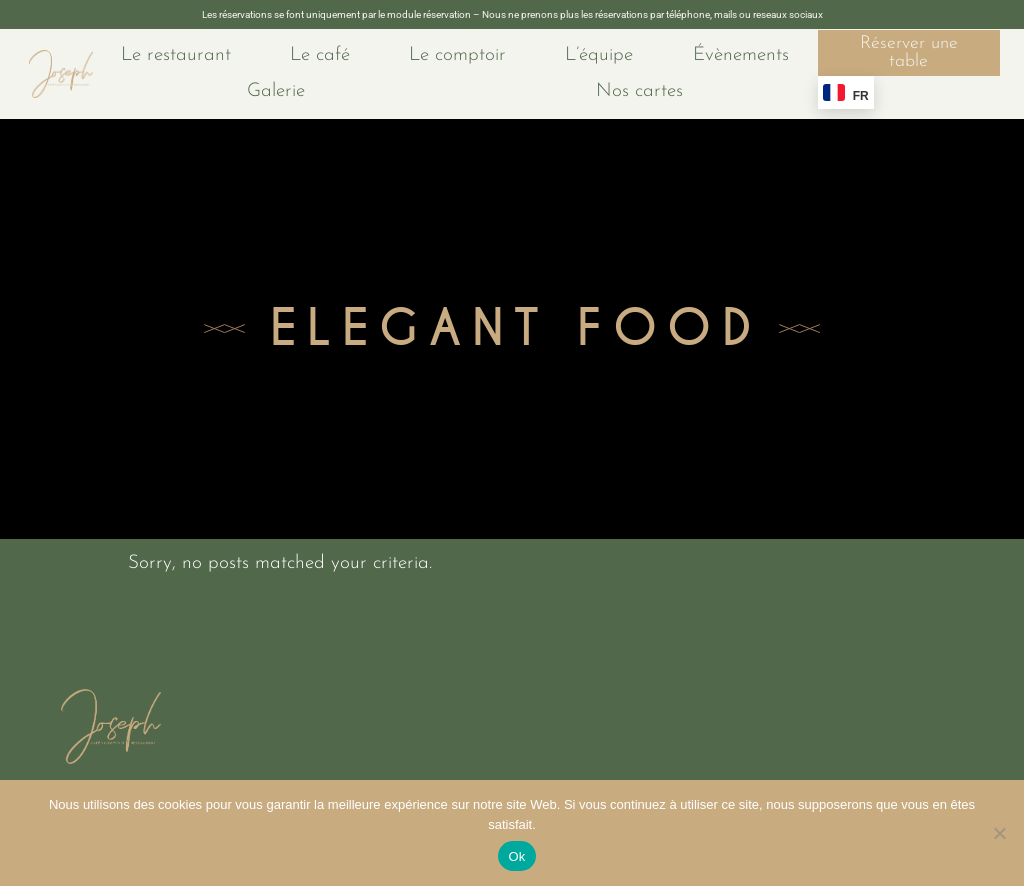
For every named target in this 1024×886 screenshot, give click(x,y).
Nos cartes (639, 91)
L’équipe (599, 55)
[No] (999, 833)
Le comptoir (457, 55)
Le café (320, 55)
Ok (516, 856)
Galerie (276, 91)
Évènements (741, 55)
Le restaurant (176, 55)
